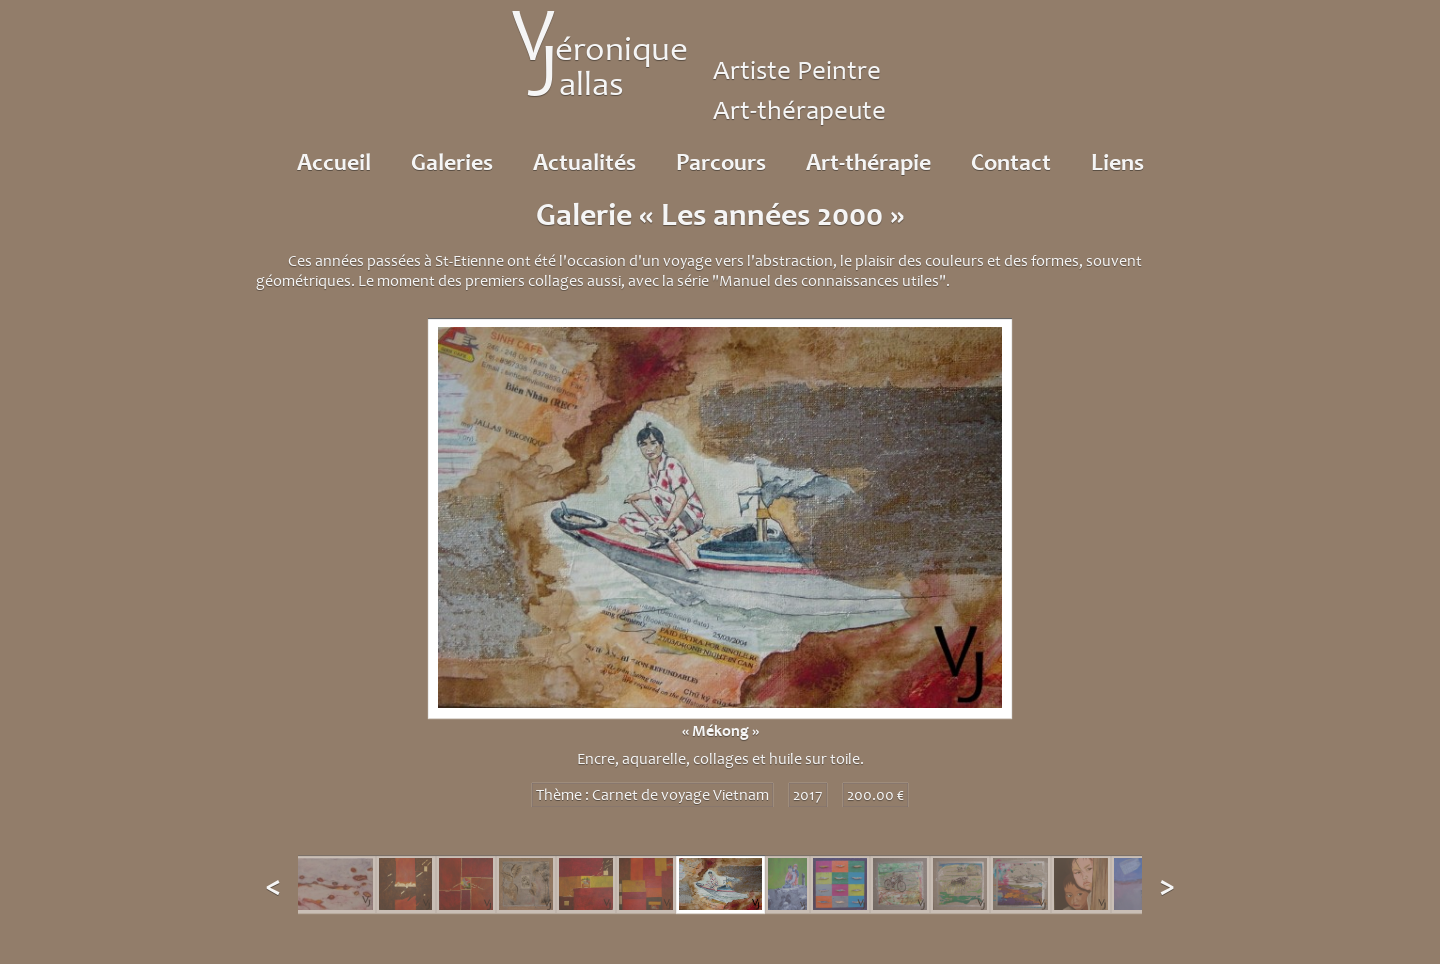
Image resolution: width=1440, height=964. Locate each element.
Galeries (452, 162)
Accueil (334, 162)
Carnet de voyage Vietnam (680, 795)
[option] (720, 561)
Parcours (721, 162)
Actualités (584, 162)
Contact (1011, 162)
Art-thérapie (868, 162)
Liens (1117, 162)
